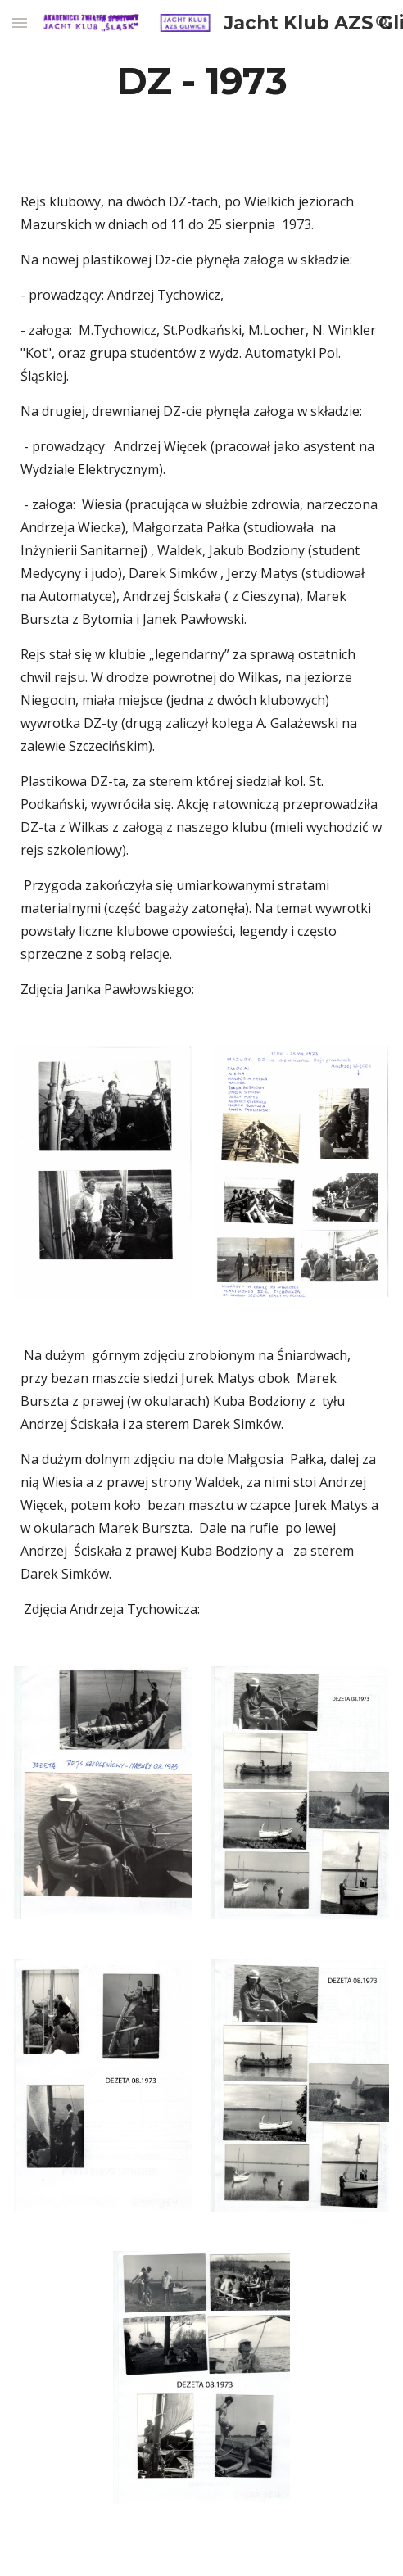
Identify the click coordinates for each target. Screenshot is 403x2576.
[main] (201, 81)
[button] (19, 22)
